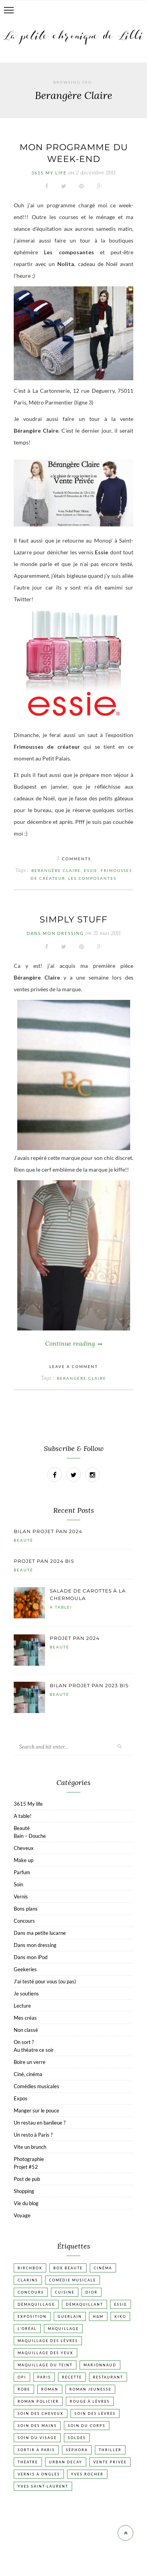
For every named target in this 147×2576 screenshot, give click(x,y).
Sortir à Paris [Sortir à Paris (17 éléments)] (36, 2450)
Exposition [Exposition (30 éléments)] (32, 2316)
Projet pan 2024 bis (44, 1561)
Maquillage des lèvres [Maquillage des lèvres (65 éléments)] (48, 2341)
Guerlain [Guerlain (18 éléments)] (70, 2316)
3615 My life (49, 172)
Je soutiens (26, 1993)
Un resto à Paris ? (33, 2135)
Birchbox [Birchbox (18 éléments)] (30, 2268)
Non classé (26, 2030)
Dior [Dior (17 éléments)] (91, 2292)
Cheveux (24, 1848)
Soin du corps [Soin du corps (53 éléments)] (86, 2425)
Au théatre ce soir (34, 2050)
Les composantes (92, 878)
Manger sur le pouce (36, 2110)
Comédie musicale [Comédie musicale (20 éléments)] (72, 2280)
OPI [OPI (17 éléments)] (22, 2377)
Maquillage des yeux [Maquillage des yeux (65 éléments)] (45, 2353)
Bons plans (26, 1908)
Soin (18, 1884)
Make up (23, 1860)
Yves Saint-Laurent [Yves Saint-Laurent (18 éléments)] (43, 2486)
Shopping (24, 2191)
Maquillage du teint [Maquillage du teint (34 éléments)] (45, 2365)
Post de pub (27, 2179)
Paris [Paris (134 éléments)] (44, 2377)
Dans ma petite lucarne (40, 1933)
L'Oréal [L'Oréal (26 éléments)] (27, 2328)
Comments (73, 858)
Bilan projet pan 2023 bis (89, 1685)
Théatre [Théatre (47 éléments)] (28, 2462)
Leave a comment (73, 1366)
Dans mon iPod (30, 1957)
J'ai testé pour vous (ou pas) (45, 1981)
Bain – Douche (30, 1836)
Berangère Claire (56, 870)
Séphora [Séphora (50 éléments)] (77, 2450)
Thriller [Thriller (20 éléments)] (110, 2450)
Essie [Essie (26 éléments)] (120, 2304)
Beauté (23, 1540)
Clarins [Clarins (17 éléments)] (28, 2280)
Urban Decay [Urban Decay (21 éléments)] (65, 2462)
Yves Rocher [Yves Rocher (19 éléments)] (87, 2474)
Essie (91, 870)
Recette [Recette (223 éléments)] (72, 2377)
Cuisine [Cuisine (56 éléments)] (64, 2292)
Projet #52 (26, 2167)
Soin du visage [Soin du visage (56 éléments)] (37, 2438)
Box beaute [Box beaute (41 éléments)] (68, 2268)
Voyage (22, 2215)
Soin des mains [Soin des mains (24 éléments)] (37, 2425)
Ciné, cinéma (28, 2074)
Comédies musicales (36, 2086)
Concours (24, 1921)
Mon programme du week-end (74, 153)
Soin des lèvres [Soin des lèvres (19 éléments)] (95, 2413)
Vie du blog (26, 2203)
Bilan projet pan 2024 (48, 1531)
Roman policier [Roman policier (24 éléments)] (38, 2401)
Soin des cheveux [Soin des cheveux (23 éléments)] (41, 2413)
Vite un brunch (30, 2147)
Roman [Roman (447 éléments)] (49, 2389)
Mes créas (25, 2018)
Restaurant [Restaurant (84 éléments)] (108, 2377)
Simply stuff (73, 919)
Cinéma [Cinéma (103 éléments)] (103, 2268)
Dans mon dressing (55, 933)
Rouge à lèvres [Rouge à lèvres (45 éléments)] (90, 2401)
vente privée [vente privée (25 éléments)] (110, 2462)
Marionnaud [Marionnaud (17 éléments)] (99, 2365)
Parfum (22, 1872)
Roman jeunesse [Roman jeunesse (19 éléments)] (90, 2389)
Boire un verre (29, 2062)
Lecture (22, 2006)
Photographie (29, 2159)
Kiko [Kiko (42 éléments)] (120, 2316)
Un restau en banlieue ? (39, 2122)
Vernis (21, 1896)
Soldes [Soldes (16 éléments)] (77, 2438)
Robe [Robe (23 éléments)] (24, 2389)
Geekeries (25, 1969)
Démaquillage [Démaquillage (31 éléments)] (36, 2304)
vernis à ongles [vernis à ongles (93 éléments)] (39, 2474)
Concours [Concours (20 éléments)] (31, 2292)
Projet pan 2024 (75, 1638)
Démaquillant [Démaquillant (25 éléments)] (84, 2304)
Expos (20, 2098)
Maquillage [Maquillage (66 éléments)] (63, 2328)
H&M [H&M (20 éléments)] (98, 2316)
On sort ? (24, 2042)
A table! (61, 1607)
